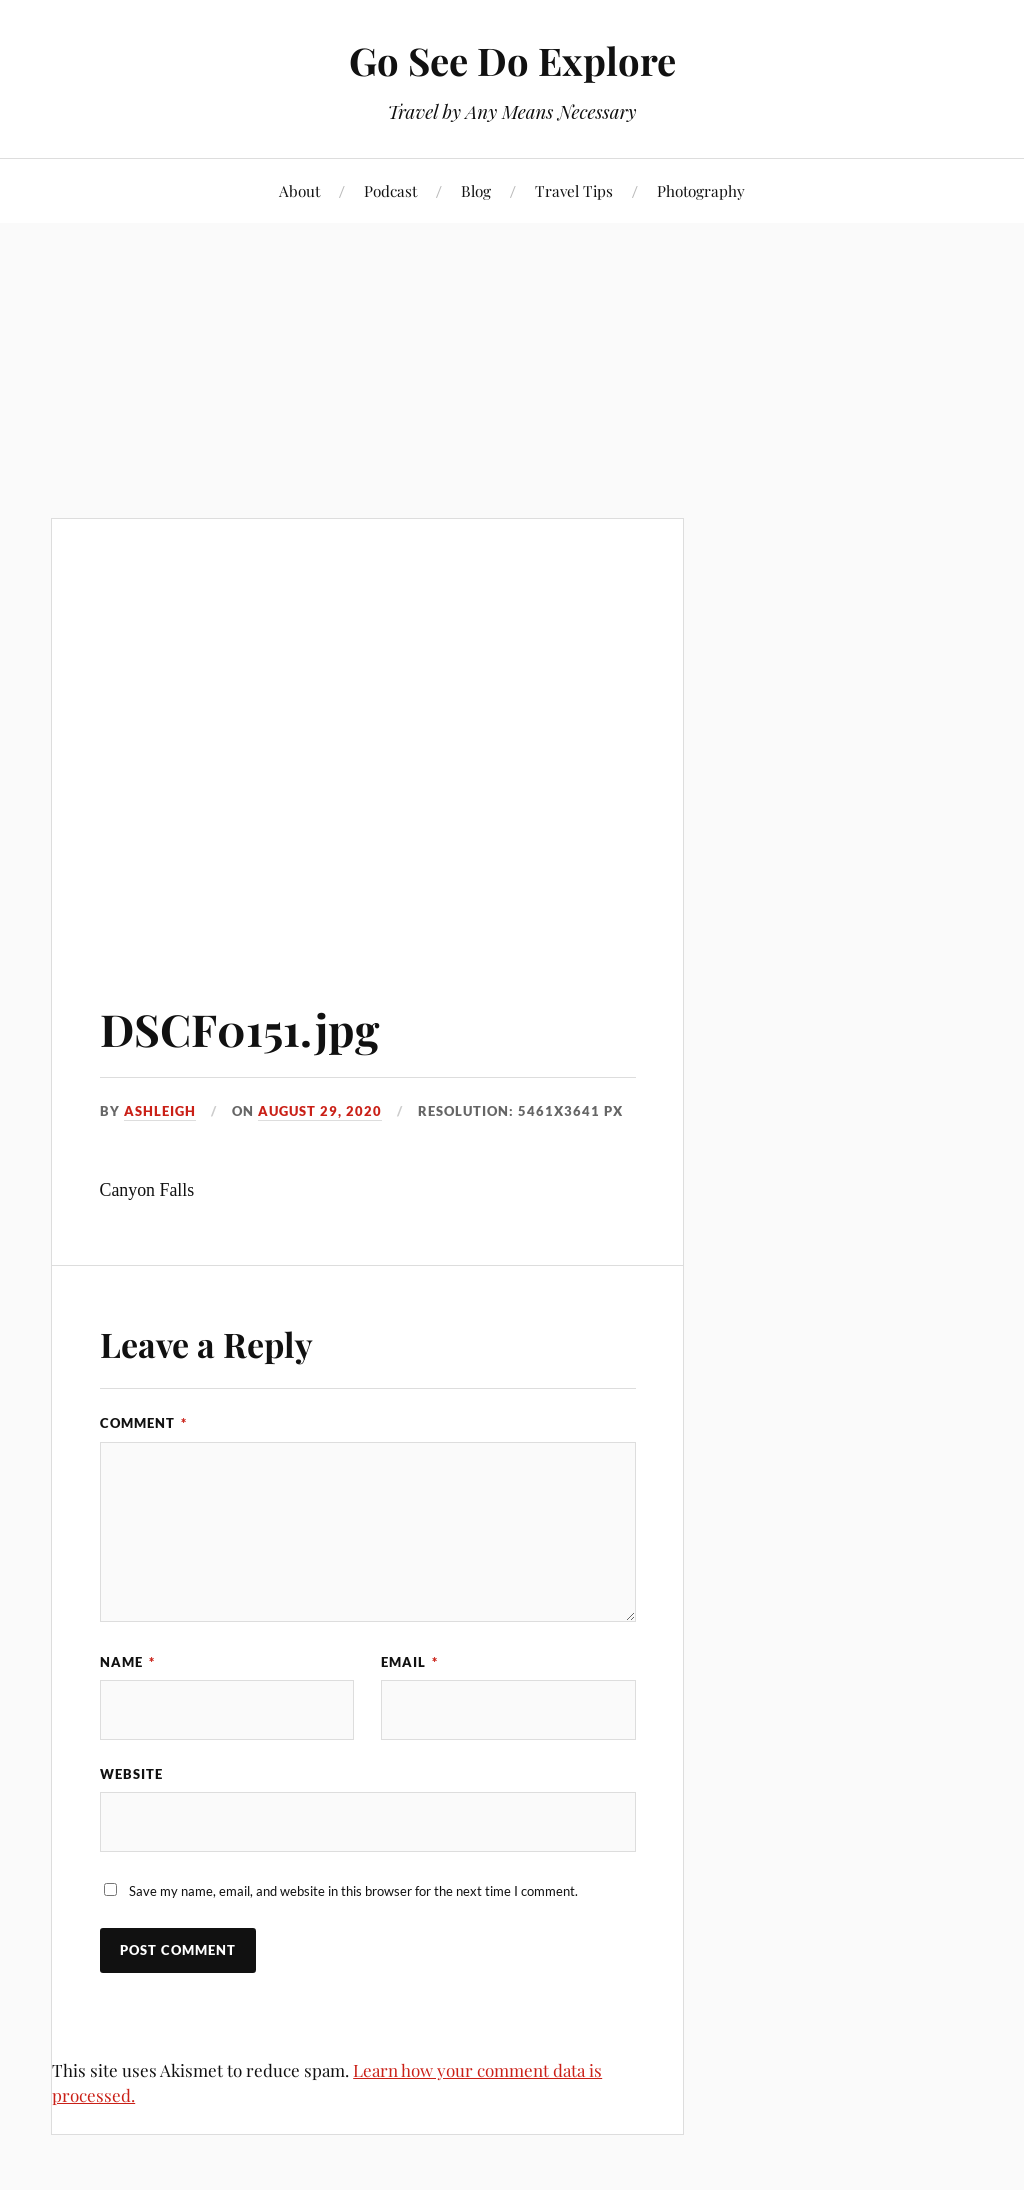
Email (409, 1662)
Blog (476, 190)
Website (131, 1774)
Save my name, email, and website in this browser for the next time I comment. (353, 1891)
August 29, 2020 (320, 1111)
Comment (143, 1423)
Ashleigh (160, 1111)
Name (127, 1662)
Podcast (390, 190)
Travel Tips (574, 190)
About (299, 190)
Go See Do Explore (512, 60)
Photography (701, 190)
